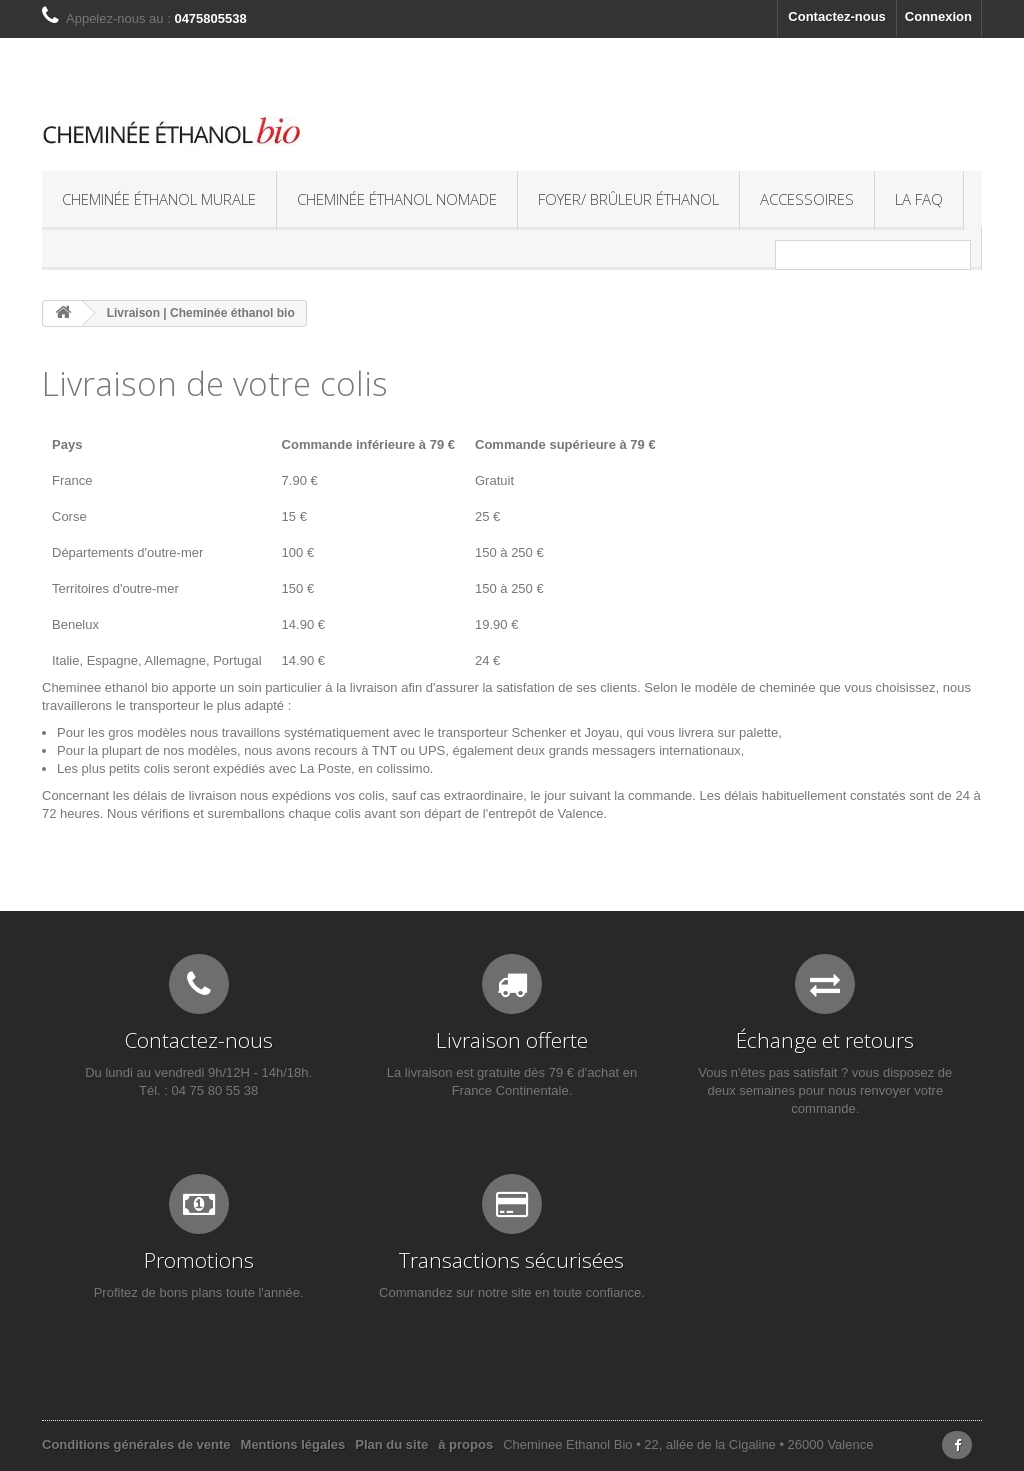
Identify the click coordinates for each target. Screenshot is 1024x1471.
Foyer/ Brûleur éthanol (628, 199)
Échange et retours (825, 1040)
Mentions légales (293, 1444)
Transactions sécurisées (511, 1260)
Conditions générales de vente (136, 1444)
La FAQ (919, 199)
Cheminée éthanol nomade (397, 199)
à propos (465, 1444)
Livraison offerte (512, 1040)
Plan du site (391, 1444)
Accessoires (807, 199)
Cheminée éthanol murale (159, 199)
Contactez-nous (837, 16)
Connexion (938, 16)
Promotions (199, 1260)
